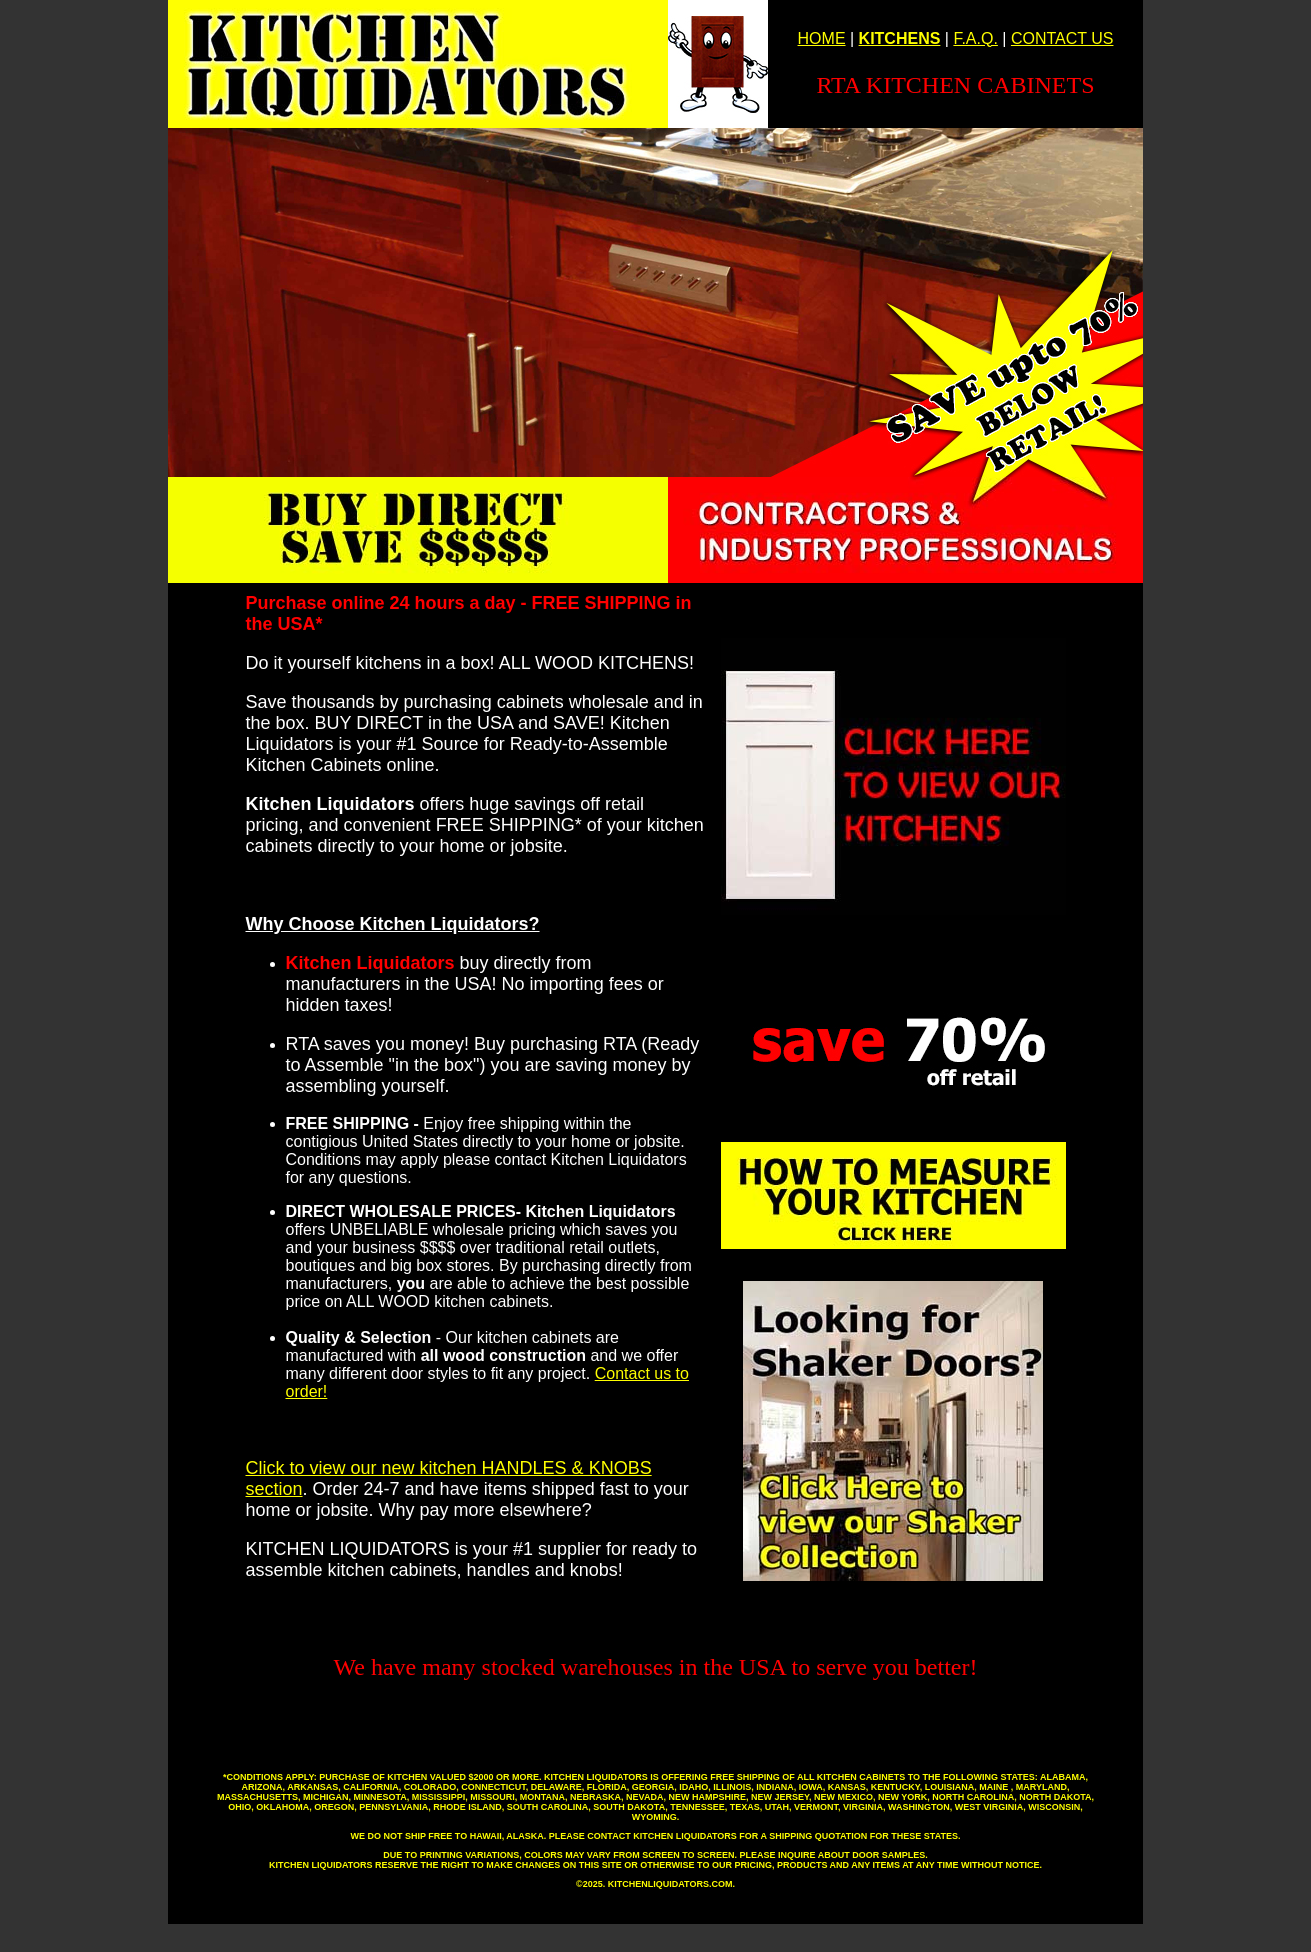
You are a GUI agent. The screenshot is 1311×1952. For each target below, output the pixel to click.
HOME (822, 38)
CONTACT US (1062, 38)
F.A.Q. (975, 38)
